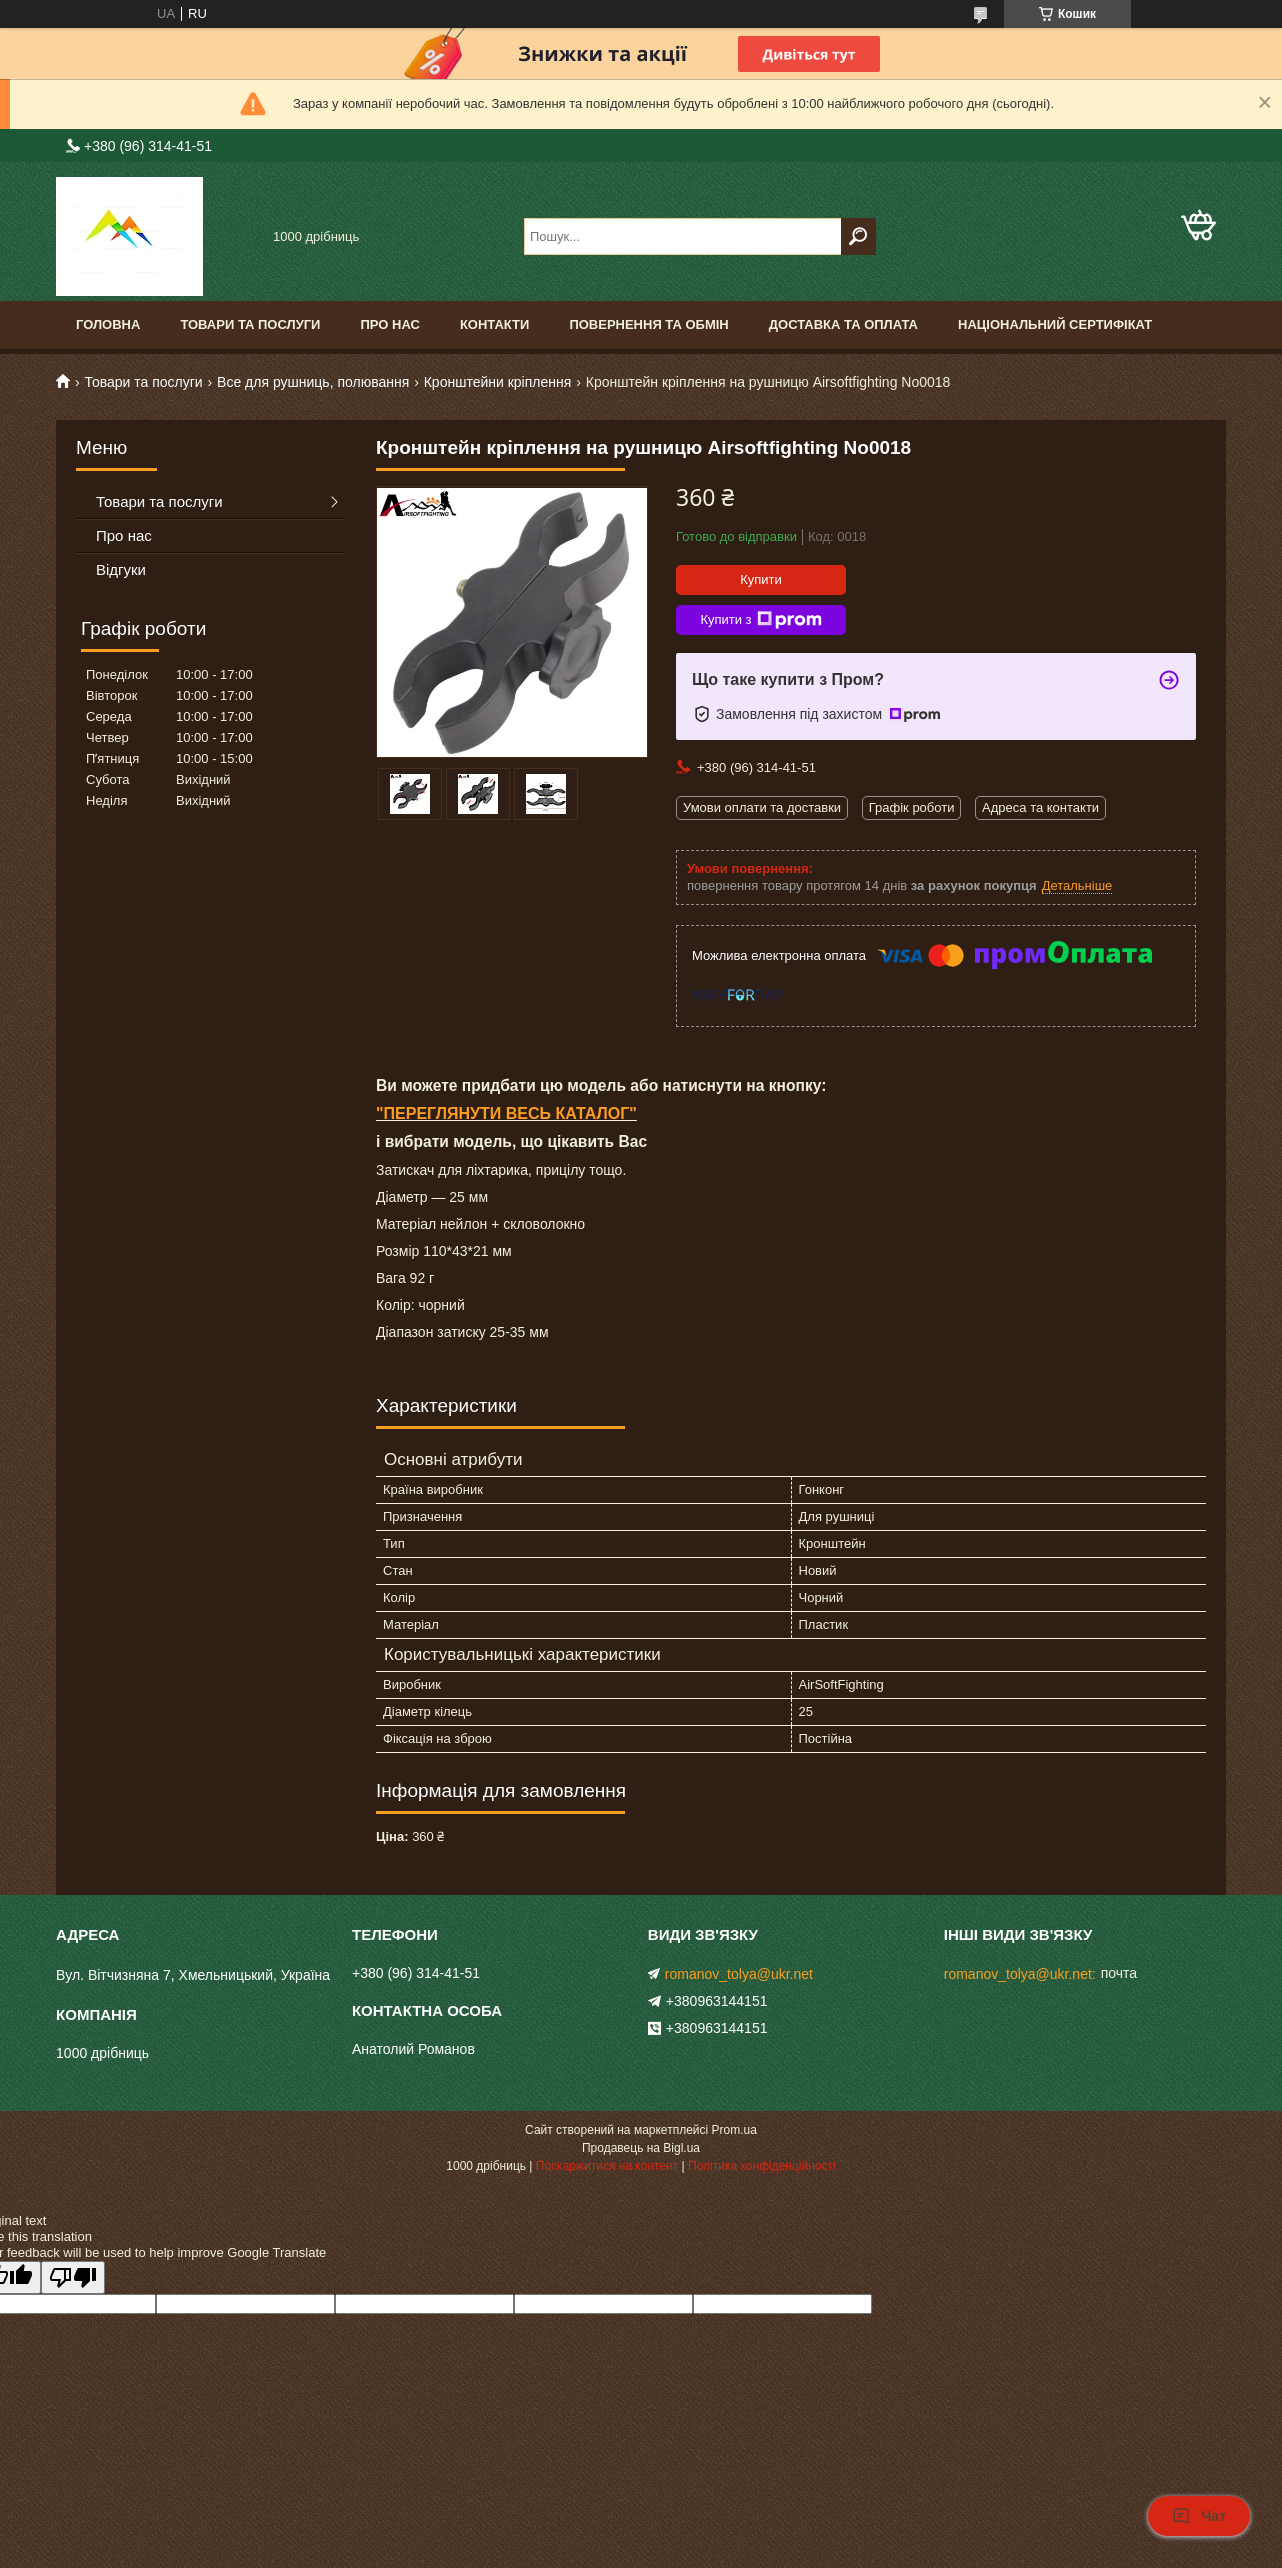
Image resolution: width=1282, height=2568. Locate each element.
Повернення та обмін (648, 324)
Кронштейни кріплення (498, 382)
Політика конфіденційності (762, 2166)
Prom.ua (734, 2130)
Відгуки (121, 569)
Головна (108, 324)
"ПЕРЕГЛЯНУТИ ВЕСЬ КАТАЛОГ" (506, 1113)
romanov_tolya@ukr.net (739, 1974)
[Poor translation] (73, 2277)
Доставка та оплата (843, 324)
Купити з (760, 620)
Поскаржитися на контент (607, 2166)
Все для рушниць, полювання (313, 382)
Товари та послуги (250, 324)
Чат (1199, 2516)
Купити (761, 579)
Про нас (389, 324)
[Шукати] (858, 236)
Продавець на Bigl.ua (641, 2148)
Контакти (495, 324)
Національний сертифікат (1055, 324)
